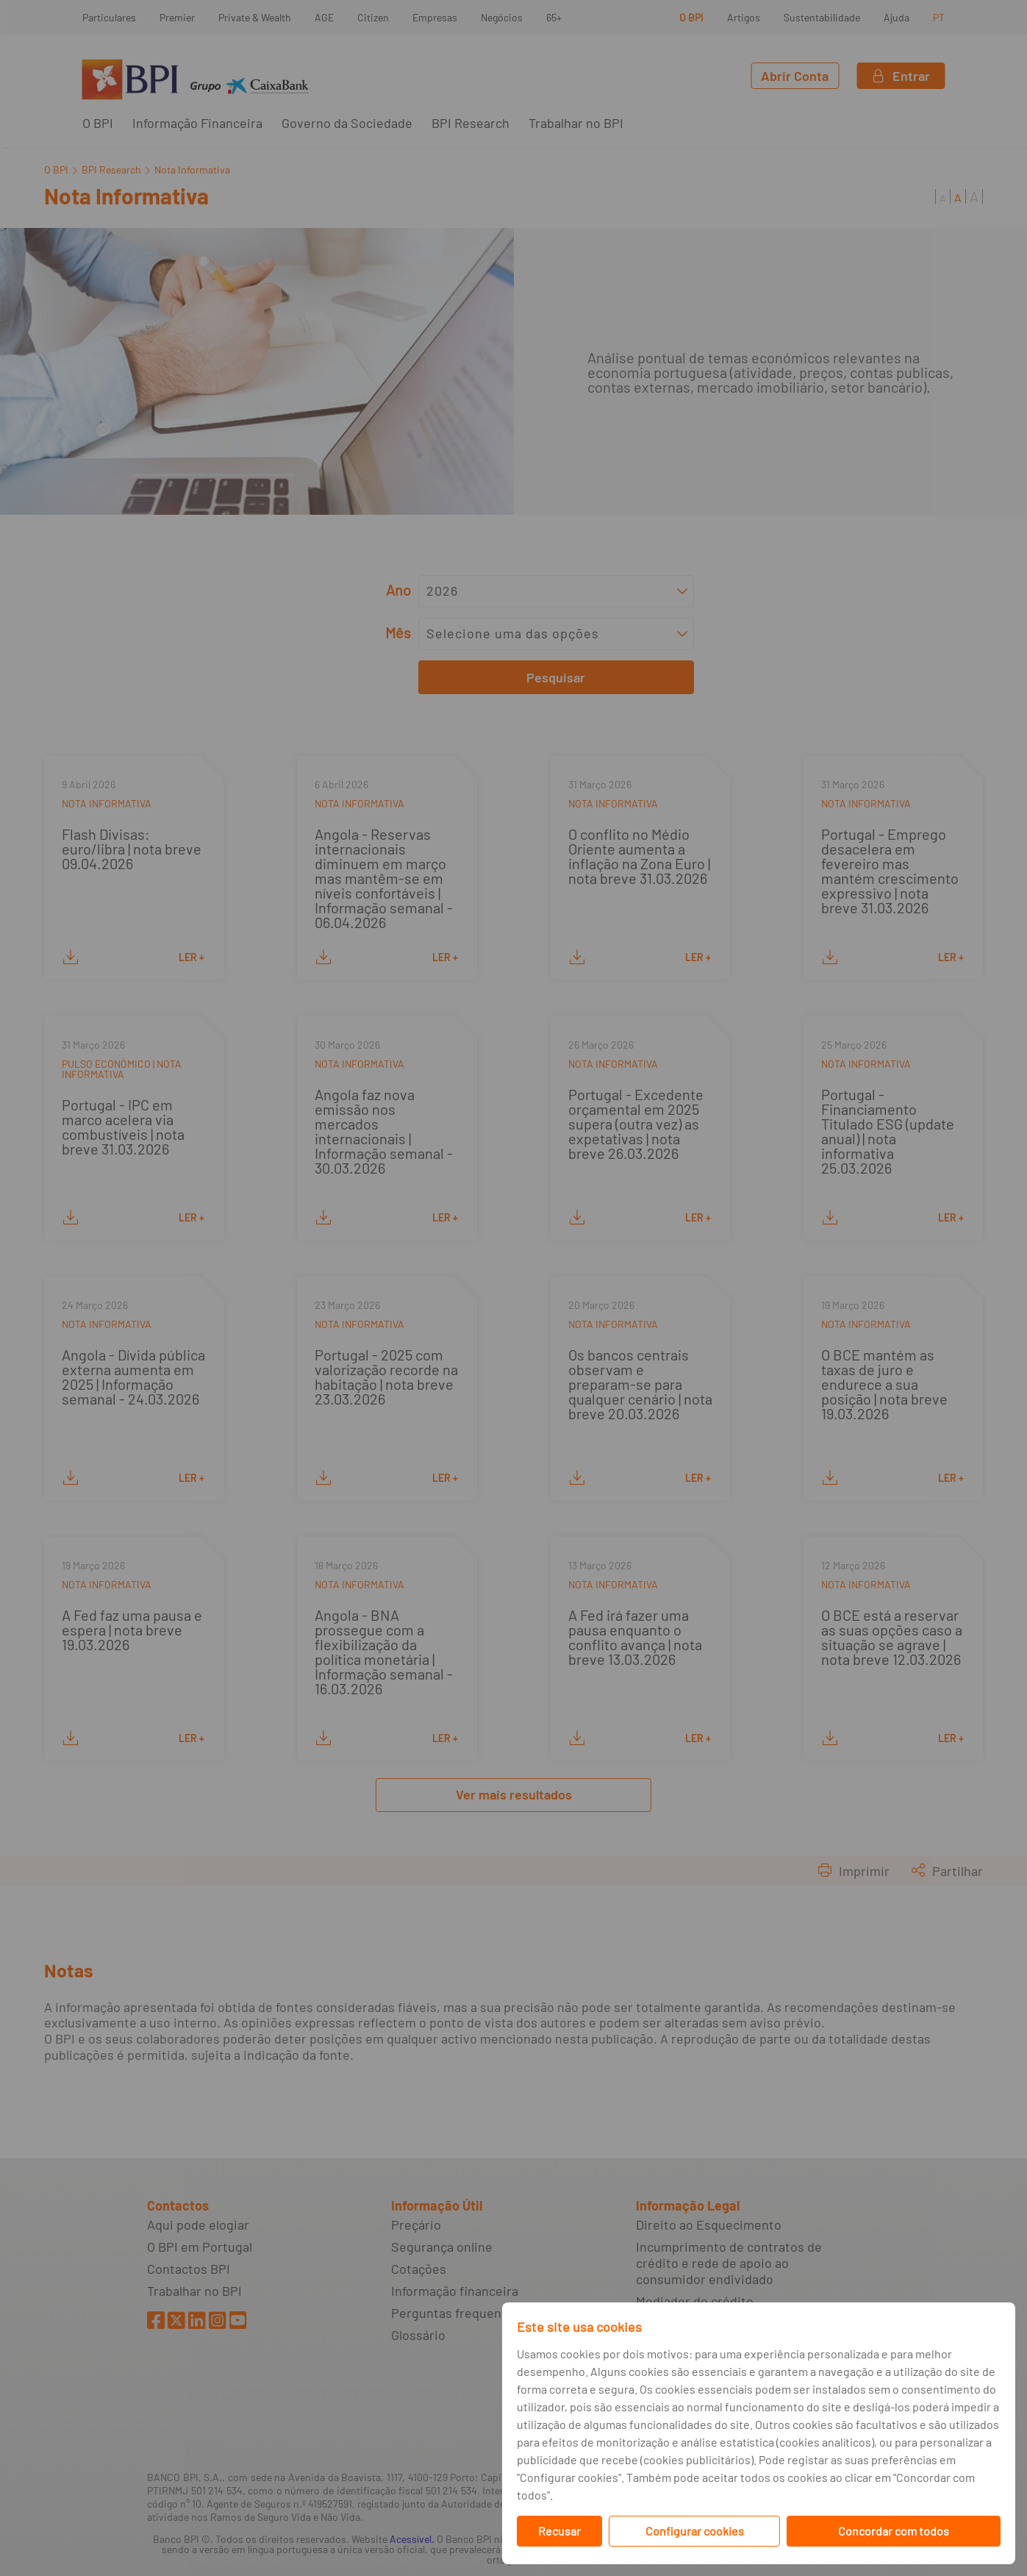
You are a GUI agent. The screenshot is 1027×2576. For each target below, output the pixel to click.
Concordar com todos (893, 2531)
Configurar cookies (694, 2531)
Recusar (559, 2531)
